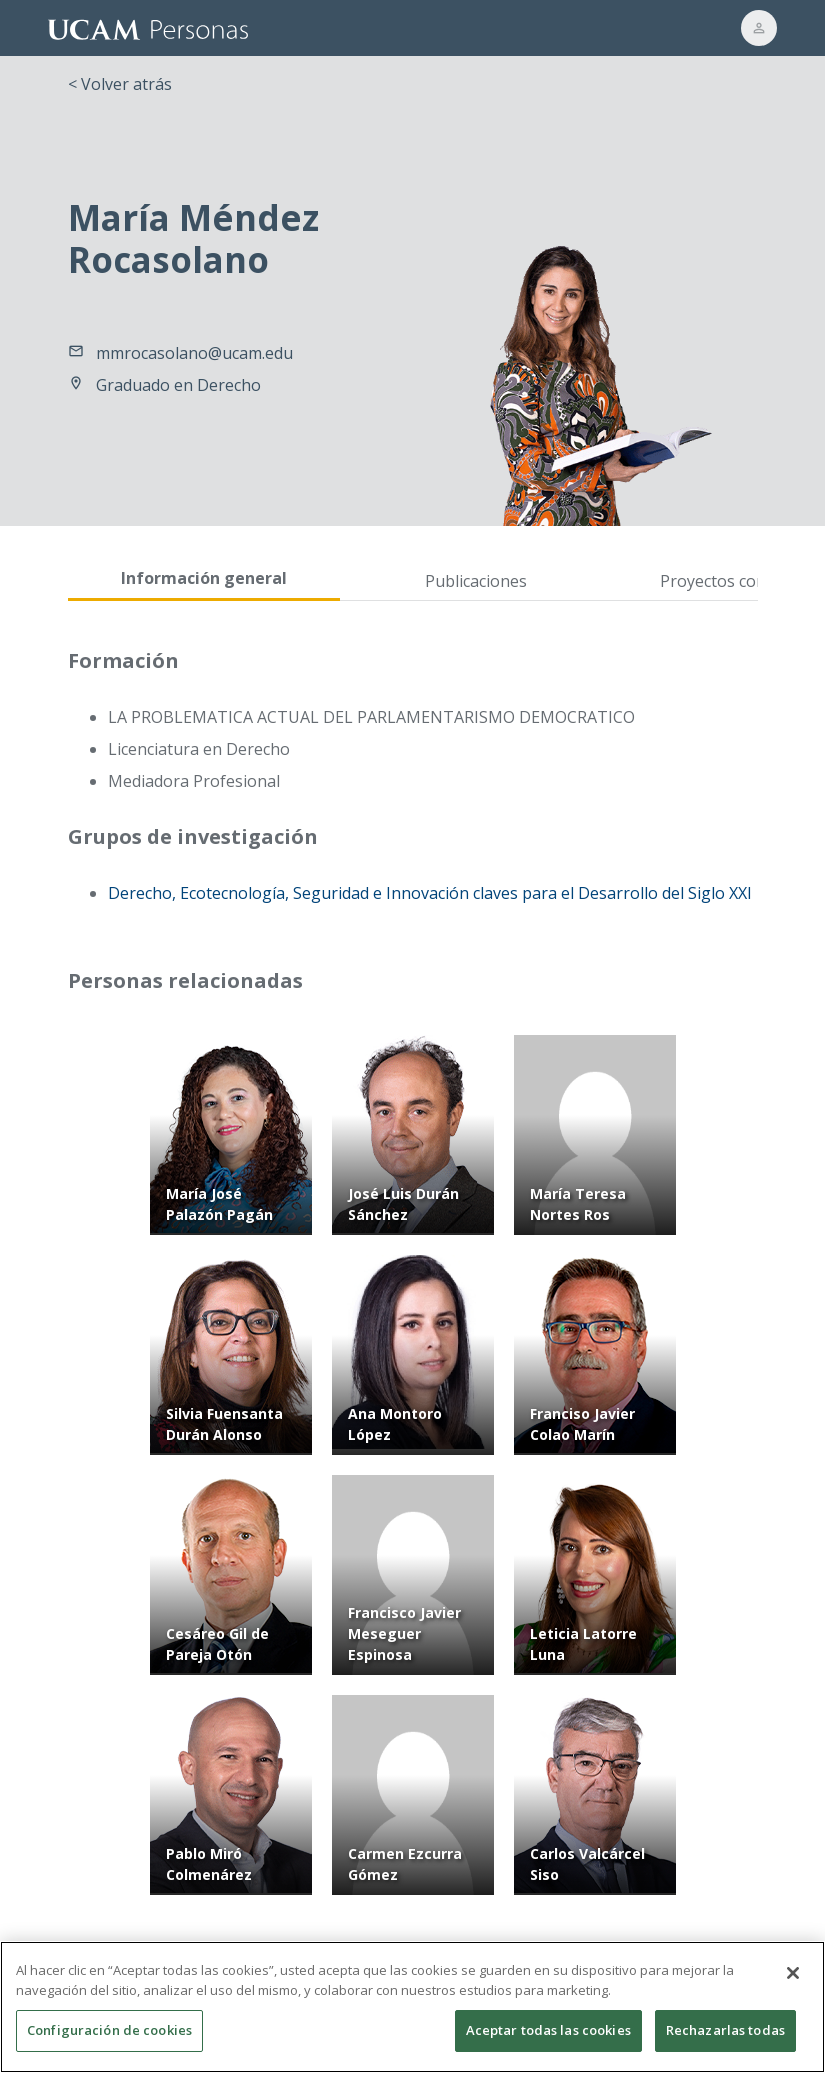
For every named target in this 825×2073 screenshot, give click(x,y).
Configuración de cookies (109, 2041)
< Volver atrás (120, 84)
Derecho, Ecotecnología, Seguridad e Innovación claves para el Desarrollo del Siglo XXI (430, 893)
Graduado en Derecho (178, 385)
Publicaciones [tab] (476, 581)
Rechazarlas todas (725, 2041)
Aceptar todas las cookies (548, 2041)
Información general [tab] (204, 578)
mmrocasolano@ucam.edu (194, 353)
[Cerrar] (793, 1984)
